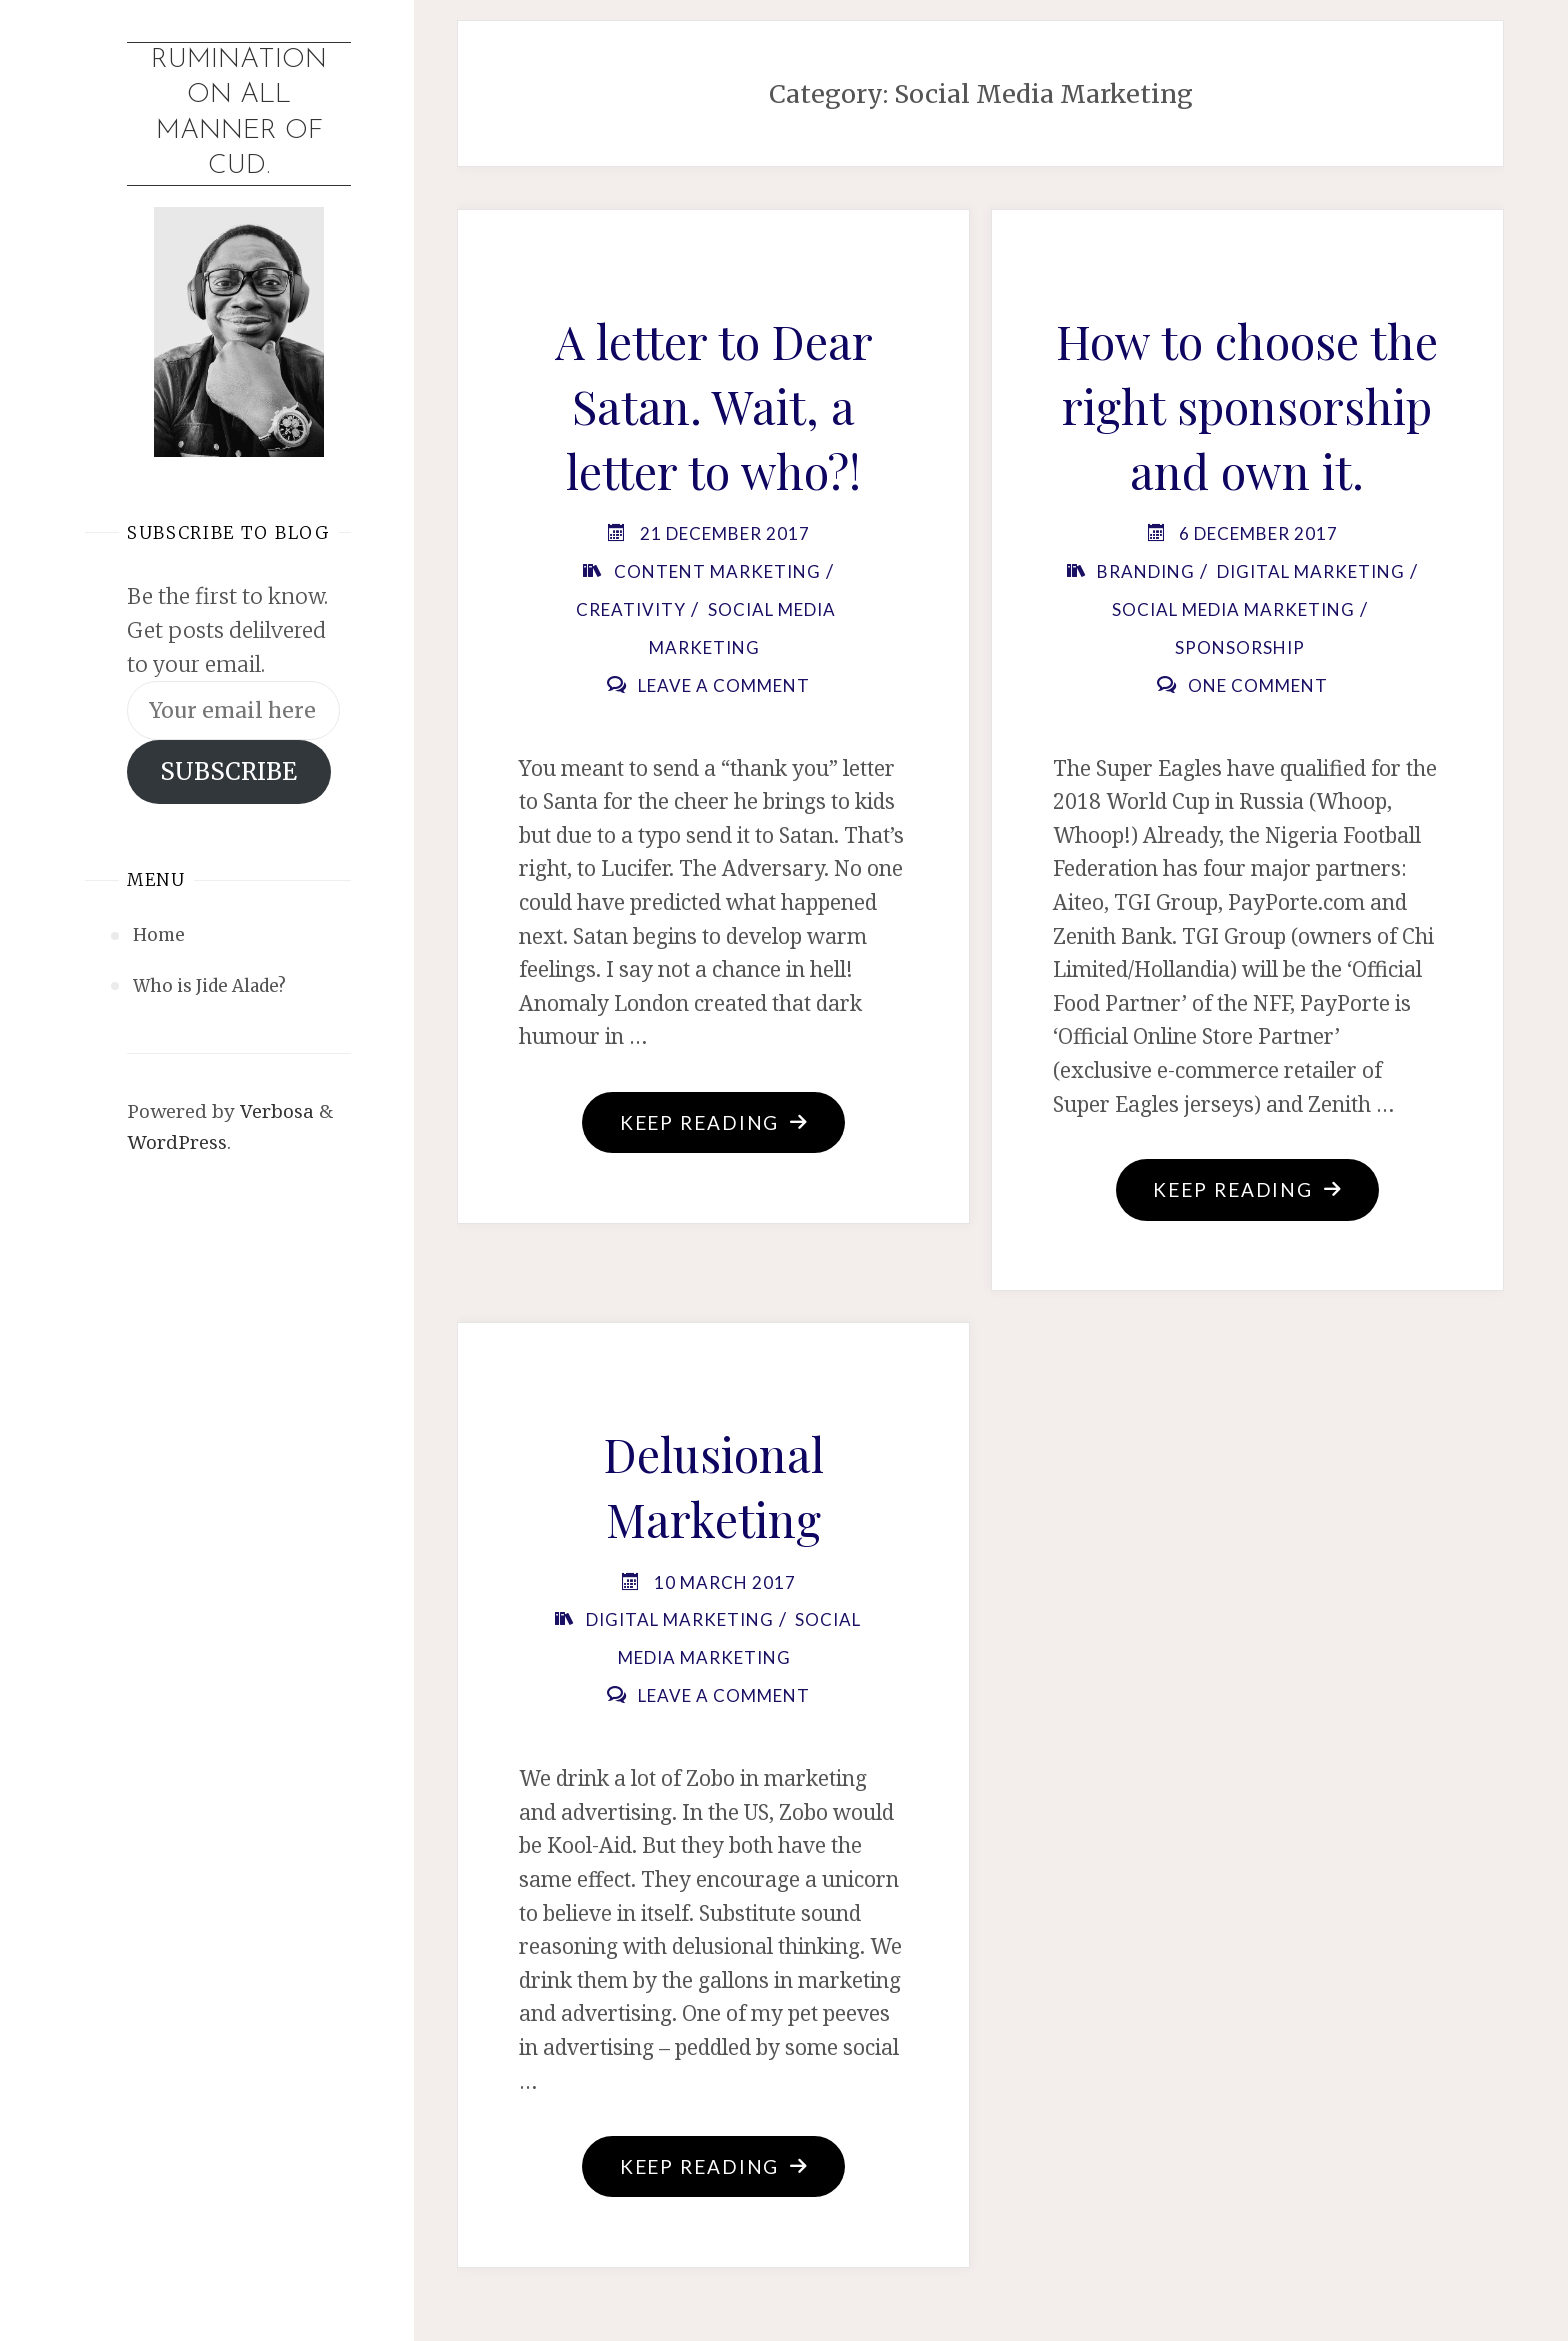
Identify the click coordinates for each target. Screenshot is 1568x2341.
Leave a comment (724, 685)
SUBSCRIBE (228, 771)
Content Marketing (717, 571)
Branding (1146, 571)
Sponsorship (1240, 647)
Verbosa (274, 1111)
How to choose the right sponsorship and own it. (1247, 405)
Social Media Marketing (1233, 609)
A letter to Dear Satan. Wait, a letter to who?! (714, 405)
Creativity (631, 609)
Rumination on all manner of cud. (239, 113)
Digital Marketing (1311, 571)
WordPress (177, 1142)
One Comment (1258, 685)
